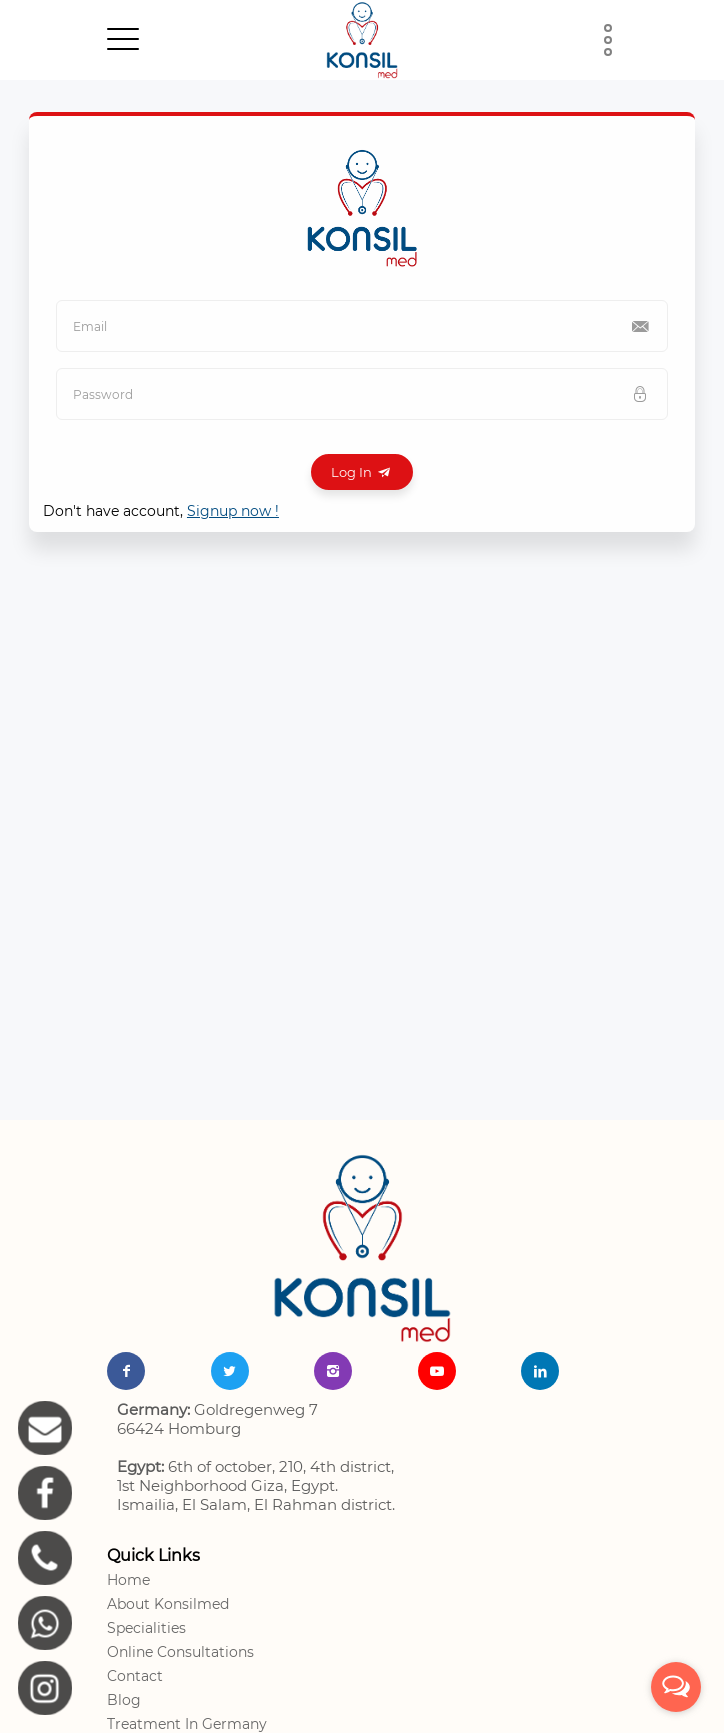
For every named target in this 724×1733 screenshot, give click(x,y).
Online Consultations (180, 1652)
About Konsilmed (168, 1604)
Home (128, 1580)
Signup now (233, 511)
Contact (135, 1676)
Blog (124, 1700)
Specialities (146, 1628)
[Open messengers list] (676, 1687)
